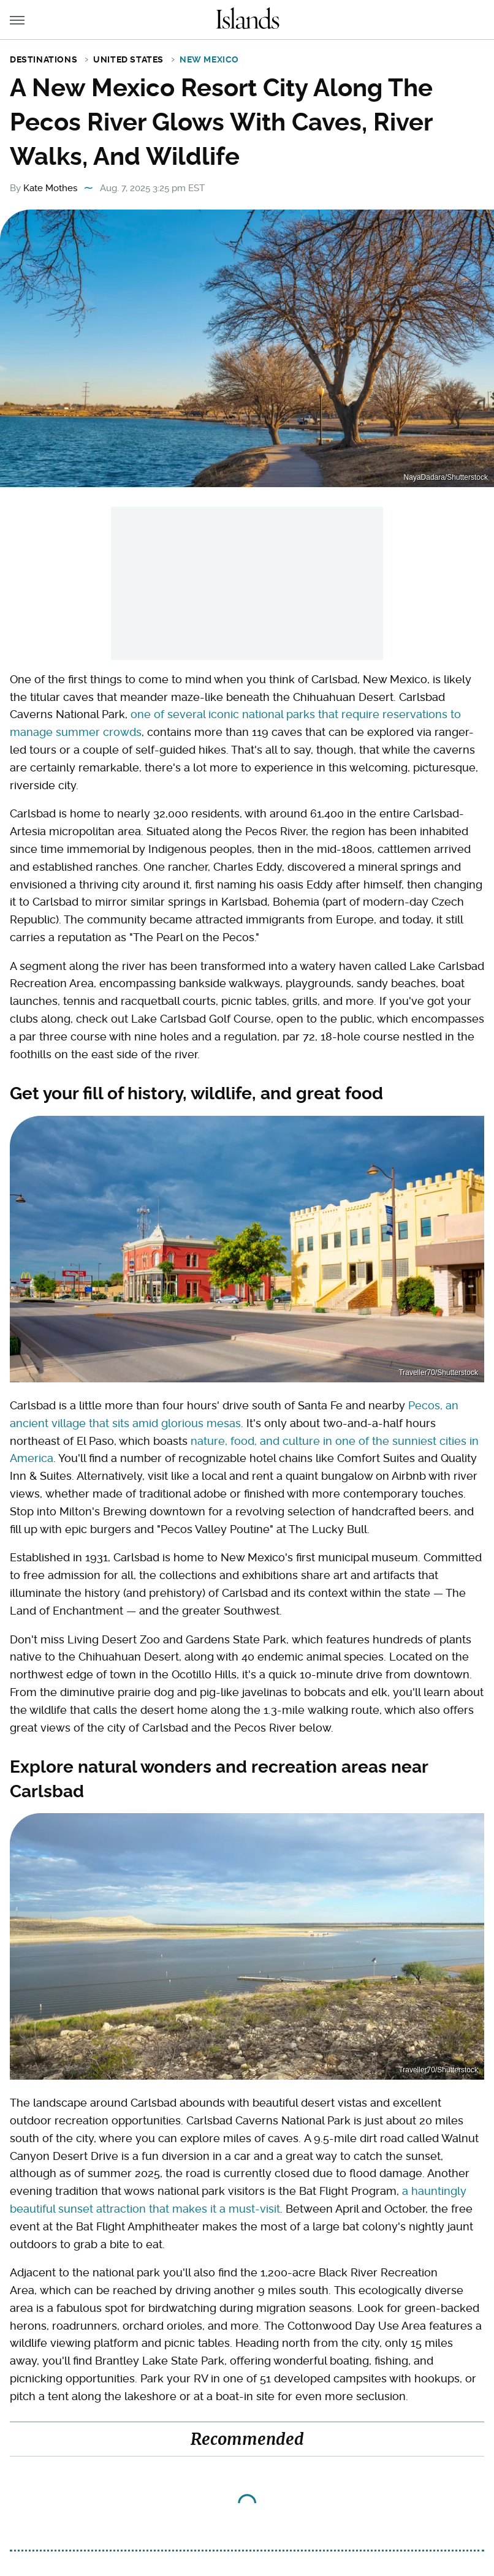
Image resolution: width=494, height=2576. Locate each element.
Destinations (43, 59)
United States (128, 59)
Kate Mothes (50, 188)
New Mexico (209, 59)
